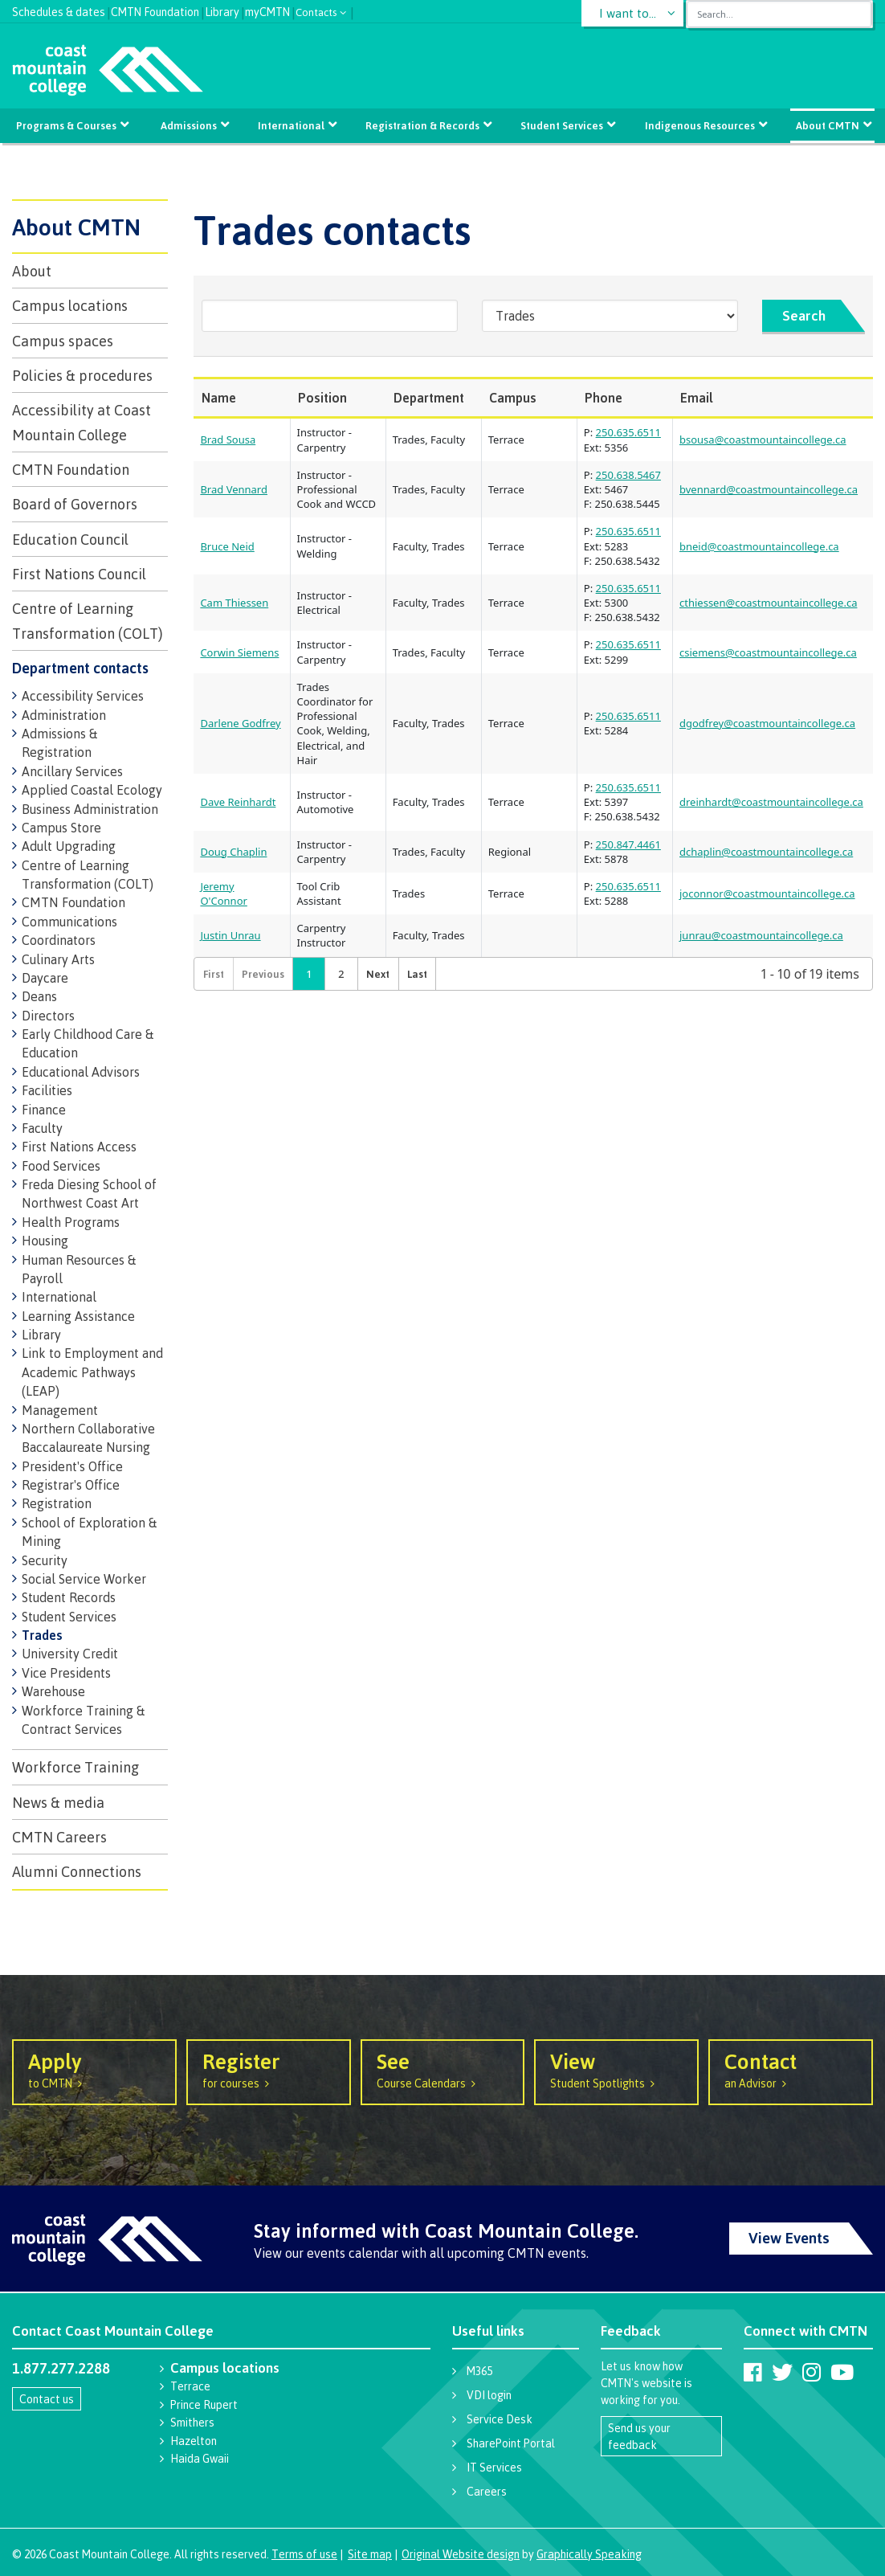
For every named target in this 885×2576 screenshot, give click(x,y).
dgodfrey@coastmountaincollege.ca (767, 723)
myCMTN (267, 10)
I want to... (627, 13)
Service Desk (499, 2419)
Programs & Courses (68, 125)
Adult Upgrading (69, 846)
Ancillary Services (72, 771)
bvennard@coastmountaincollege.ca (768, 489)
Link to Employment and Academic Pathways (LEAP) (92, 1372)
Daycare (45, 978)
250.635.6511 (628, 432)
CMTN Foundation (155, 10)
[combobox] (779, 14)
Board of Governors (74, 504)
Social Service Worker (84, 1579)
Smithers (192, 2422)
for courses (268, 2069)
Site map (370, 2554)
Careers (487, 2491)
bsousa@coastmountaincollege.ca (762, 439)
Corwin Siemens (239, 652)
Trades (42, 1635)
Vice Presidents (66, 1673)
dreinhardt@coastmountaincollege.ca (771, 802)
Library (222, 10)
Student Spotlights (616, 2069)
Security (44, 1560)
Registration (57, 1503)
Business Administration (90, 809)
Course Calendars (443, 2069)
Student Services (561, 125)
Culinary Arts (58, 959)
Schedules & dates (58, 10)
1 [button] (309, 974)
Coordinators (59, 940)
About (31, 271)
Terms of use (304, 2554)
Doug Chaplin (233, 851)
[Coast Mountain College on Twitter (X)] (782, 2371)
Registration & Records (422, 125)
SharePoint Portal (511, 2443)
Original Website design (461, 2554)
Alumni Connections (76, 1871)
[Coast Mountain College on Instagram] (811, 2371)
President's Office (72, 1466)
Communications (69, 922)
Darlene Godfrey (240, 723)
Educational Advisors (81, 1072)
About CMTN (826, 125)
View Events (789, 2237)
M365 (479, 2371)
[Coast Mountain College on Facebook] (753, 2371)
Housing (45, 1241)
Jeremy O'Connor (223, 893)
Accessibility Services (83, 696)
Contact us (46, 2399)
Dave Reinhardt (237, 802)
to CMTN (94, 2069)
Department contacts (80, 668)
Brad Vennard (233, 489)
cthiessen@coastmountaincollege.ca (768, 602)
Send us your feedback (639, 2436)
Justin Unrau (230, 935)
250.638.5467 (628, 475)
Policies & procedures (82, 375)
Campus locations (70, 305)
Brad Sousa (227, 439)
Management (60, 1410)
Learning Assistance (78, 1316)
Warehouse (53, 1691)
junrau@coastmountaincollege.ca (761, 935)
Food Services (61, 1166)
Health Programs (71, 1222)
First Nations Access (79, 1147)
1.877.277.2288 (61, 2368)
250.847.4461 (628, 844)
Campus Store (61, 828)
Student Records (69, 1597)
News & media (58, 1802)
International (292, 125)
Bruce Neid (227, 546)
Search (804, 315)
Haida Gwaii (199, 2458)
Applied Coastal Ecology (92, 790)
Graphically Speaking (589, 2554)
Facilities (47, 1090)
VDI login (489, 2395)
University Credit (70, 1654)
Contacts (316, 11)
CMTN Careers (59, 1837)
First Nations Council (79, 574)
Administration (64, 715)
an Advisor (790, 2069)
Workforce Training (75, 1767)
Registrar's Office (71, 1485)
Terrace (190, 2386)
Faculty (42, 1128)
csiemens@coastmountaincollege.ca (768, 652)
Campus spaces (62, 341)
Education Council (70, 539)
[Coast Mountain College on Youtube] (842, 2371)
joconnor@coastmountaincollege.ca (767, 893)
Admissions (189, 125)
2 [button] (341, 974)
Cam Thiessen (234, 602)
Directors (48, 1016)
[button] (377, 974)
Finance (44, 1110)
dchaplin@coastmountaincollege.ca (766, 851)
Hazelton (193, 2440)
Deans (39, 996)
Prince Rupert (204, 2404)
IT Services (494, 2467)
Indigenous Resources (698, 125)
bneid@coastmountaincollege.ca (759, 546)
